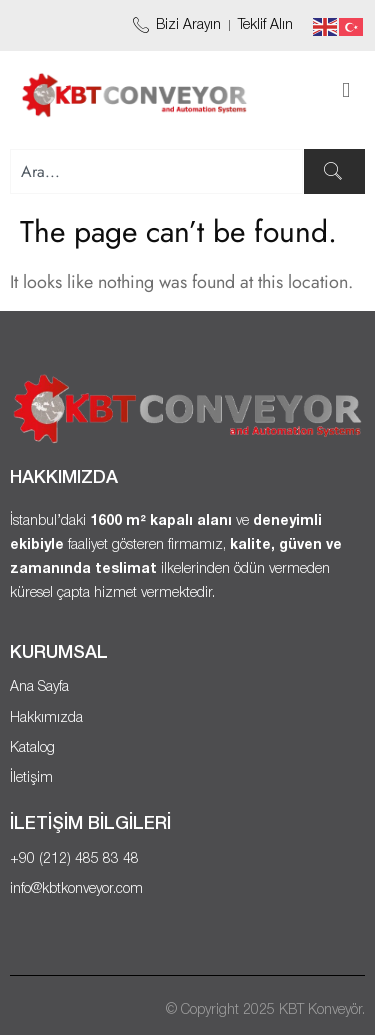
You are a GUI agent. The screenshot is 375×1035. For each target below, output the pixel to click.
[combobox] (156, 171)
